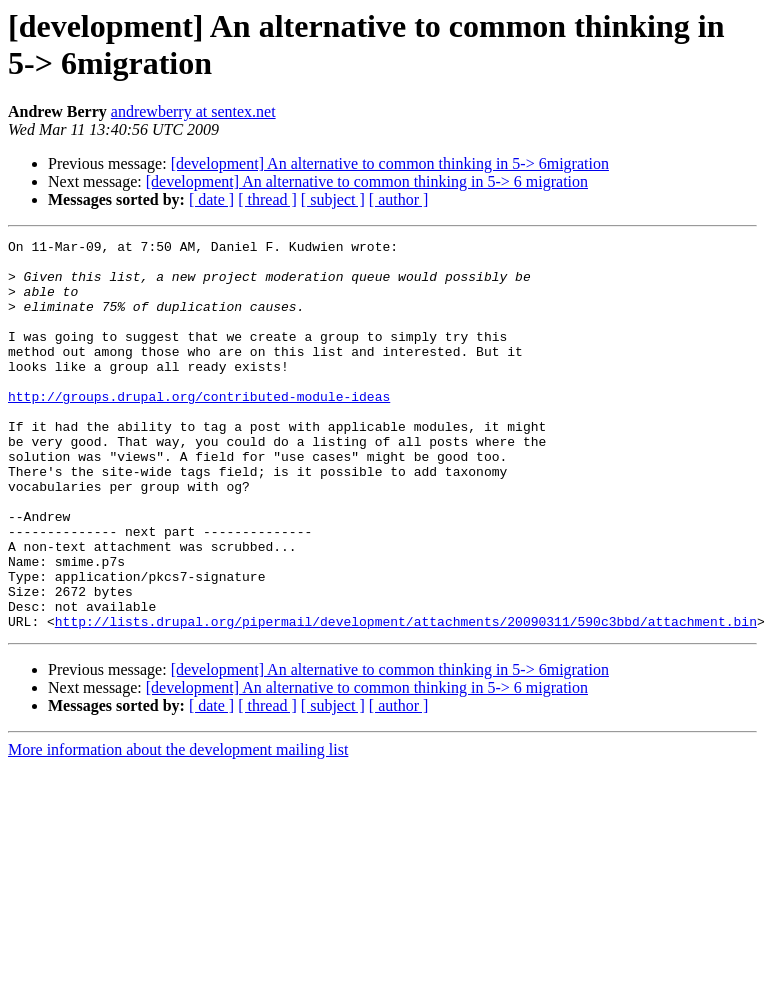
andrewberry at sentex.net (193, 111)
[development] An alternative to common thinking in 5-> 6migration (390, 163)
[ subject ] (333, 199)
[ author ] (399, 199)
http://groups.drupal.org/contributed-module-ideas (199, 429)
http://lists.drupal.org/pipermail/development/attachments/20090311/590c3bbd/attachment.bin (406, 699)
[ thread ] (267, 199)
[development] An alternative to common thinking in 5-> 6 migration (367, 181)
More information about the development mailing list (178, 827)
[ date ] (211, 199)
